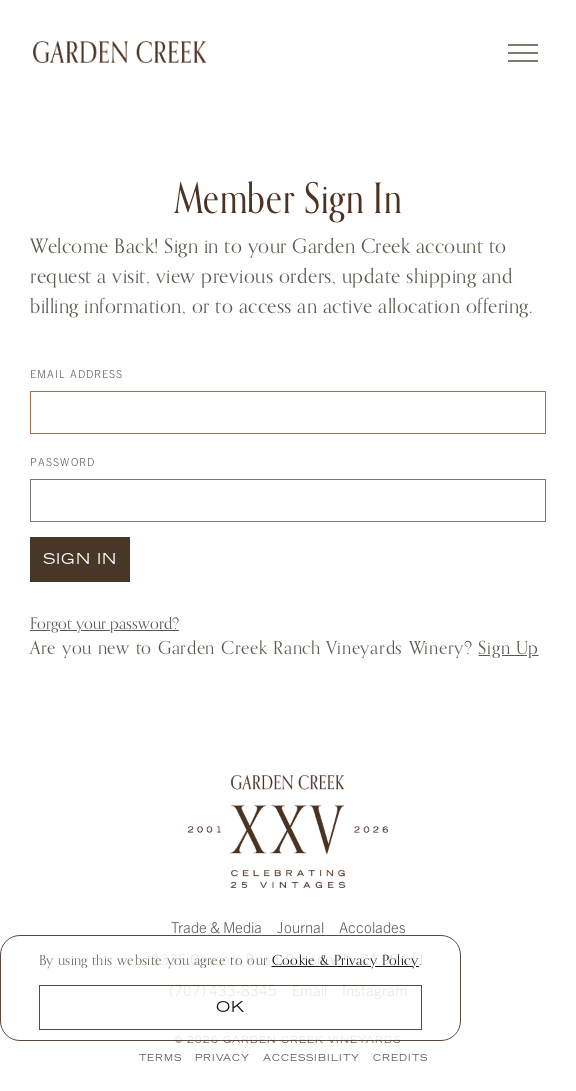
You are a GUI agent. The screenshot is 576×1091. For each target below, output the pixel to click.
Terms (160, 1058)
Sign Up (508, 647)
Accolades (372, 926)
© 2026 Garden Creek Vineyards (288, 1040)
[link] (345, 959)
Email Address (76, 373)
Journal (300, 926)
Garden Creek (120, 52)
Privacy (222, 1058)
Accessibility (311, 1058)
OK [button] (230, 1008)
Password (62, 461)
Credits (400, 1058)
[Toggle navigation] (526, 50)
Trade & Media (216, 926)
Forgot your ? (104, 623)
